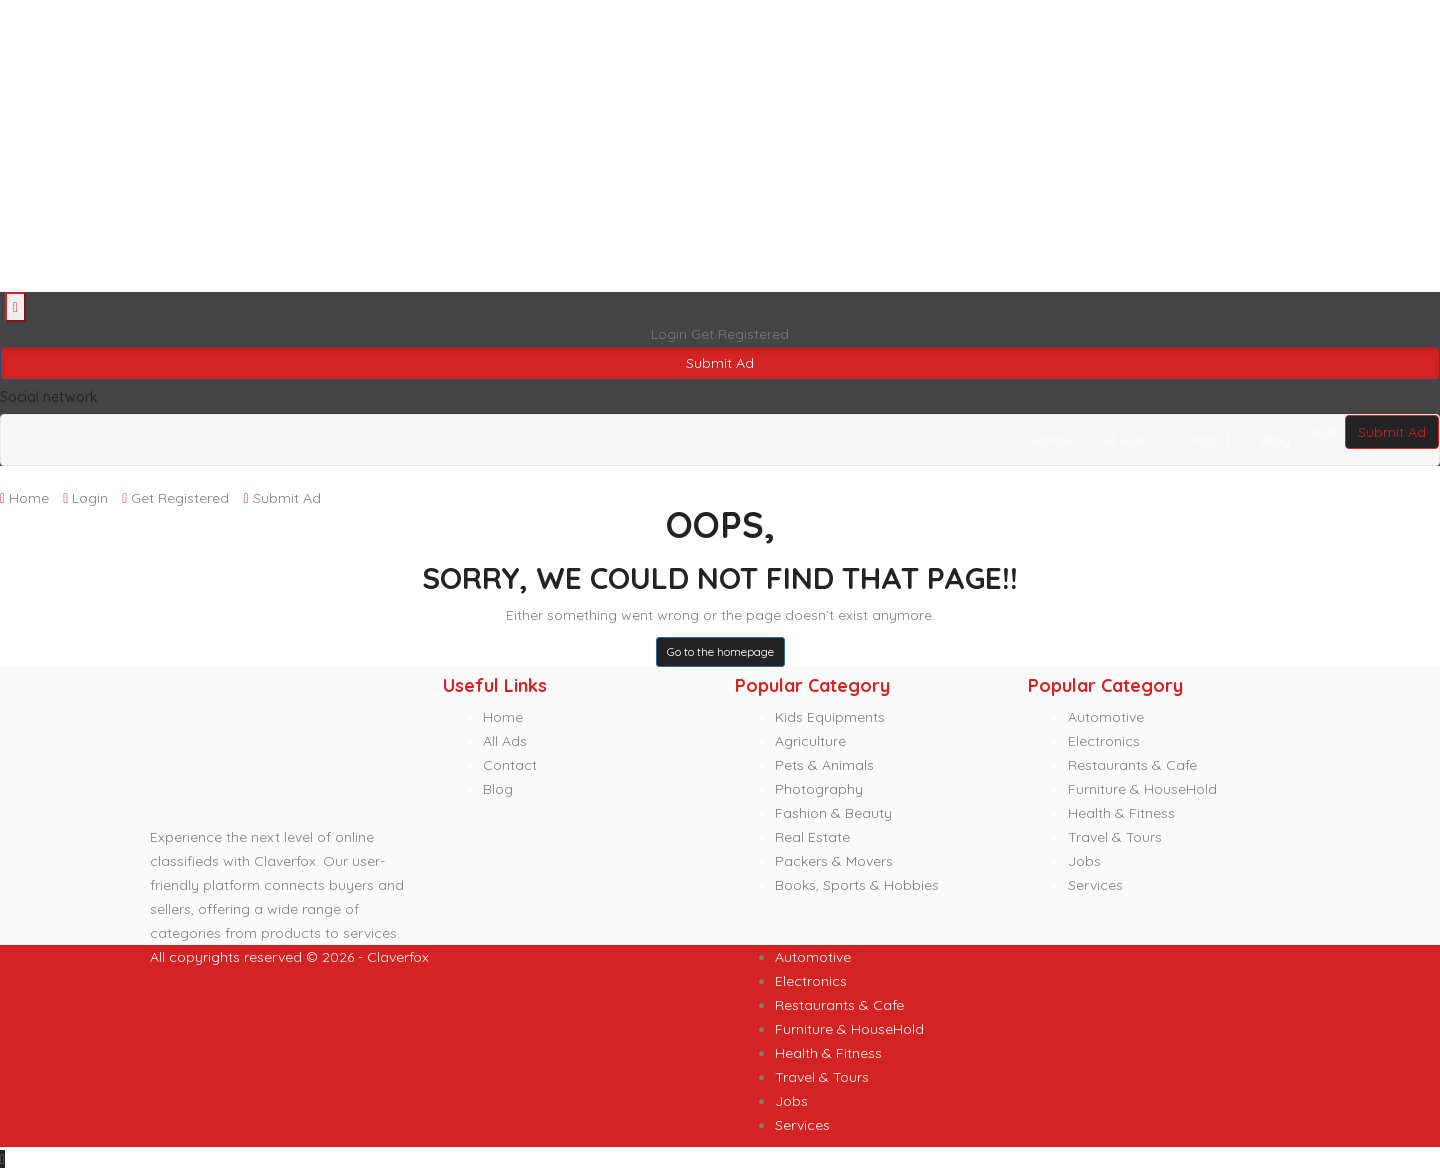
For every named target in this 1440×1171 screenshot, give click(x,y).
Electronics (1104, 741)
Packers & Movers (834, 861)
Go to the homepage (720, 651)
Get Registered (740, 334)
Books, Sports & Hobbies (857, 885)
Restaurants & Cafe (1132, 765)
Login (671, 334)
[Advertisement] (600, 146)
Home (1052, 440)
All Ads (1124, 440)
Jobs (1084, 861)
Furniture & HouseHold (1142, 789)
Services (1095, 885)
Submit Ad (720, 363)
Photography (819, 789)
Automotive (1106, 717)
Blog (1275, 440)
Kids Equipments (830, 717)
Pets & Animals (824, 765)
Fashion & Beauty (833, 813)
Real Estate (812, 837)
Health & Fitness (1121, 813)
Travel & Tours (1115, 837)
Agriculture (810, 741)
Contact (1203, 440)
